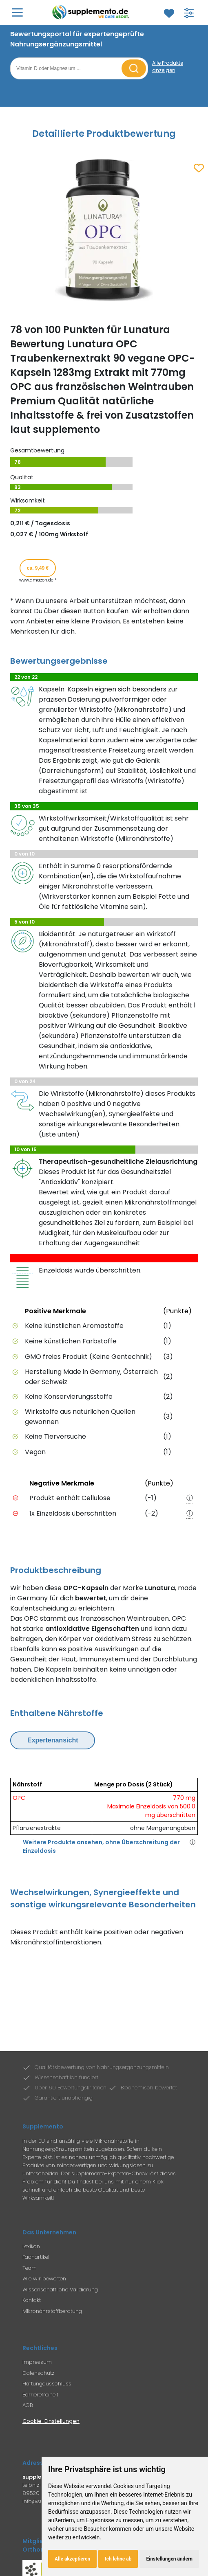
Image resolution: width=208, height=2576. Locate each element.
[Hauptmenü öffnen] (17, 12)
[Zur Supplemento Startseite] (92, 12)
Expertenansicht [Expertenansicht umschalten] (52, 1740)
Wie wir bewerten (44, 2278)
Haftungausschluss (46, 2383)
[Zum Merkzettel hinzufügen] (199, 168)
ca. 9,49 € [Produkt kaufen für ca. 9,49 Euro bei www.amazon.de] (38, 568)
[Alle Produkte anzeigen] (175, 66)
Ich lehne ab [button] (118, 2559)
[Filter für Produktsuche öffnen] (189, 13)
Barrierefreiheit (40, 2394)
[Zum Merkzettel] (169, 13)
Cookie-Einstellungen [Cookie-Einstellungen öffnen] (51, 2421)
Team (29, 2268)
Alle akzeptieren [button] (72, 2559)
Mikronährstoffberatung (52, 2311)
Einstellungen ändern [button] (169, 2559)
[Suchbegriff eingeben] (67, 68)
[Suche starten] (134, 68)
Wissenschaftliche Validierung (60, 2289)
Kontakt (31, 2300)
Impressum (37, 2362)
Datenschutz (38, 2373)
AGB (27, 2405)
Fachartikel (35, 2257)
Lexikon (31, 2246)
